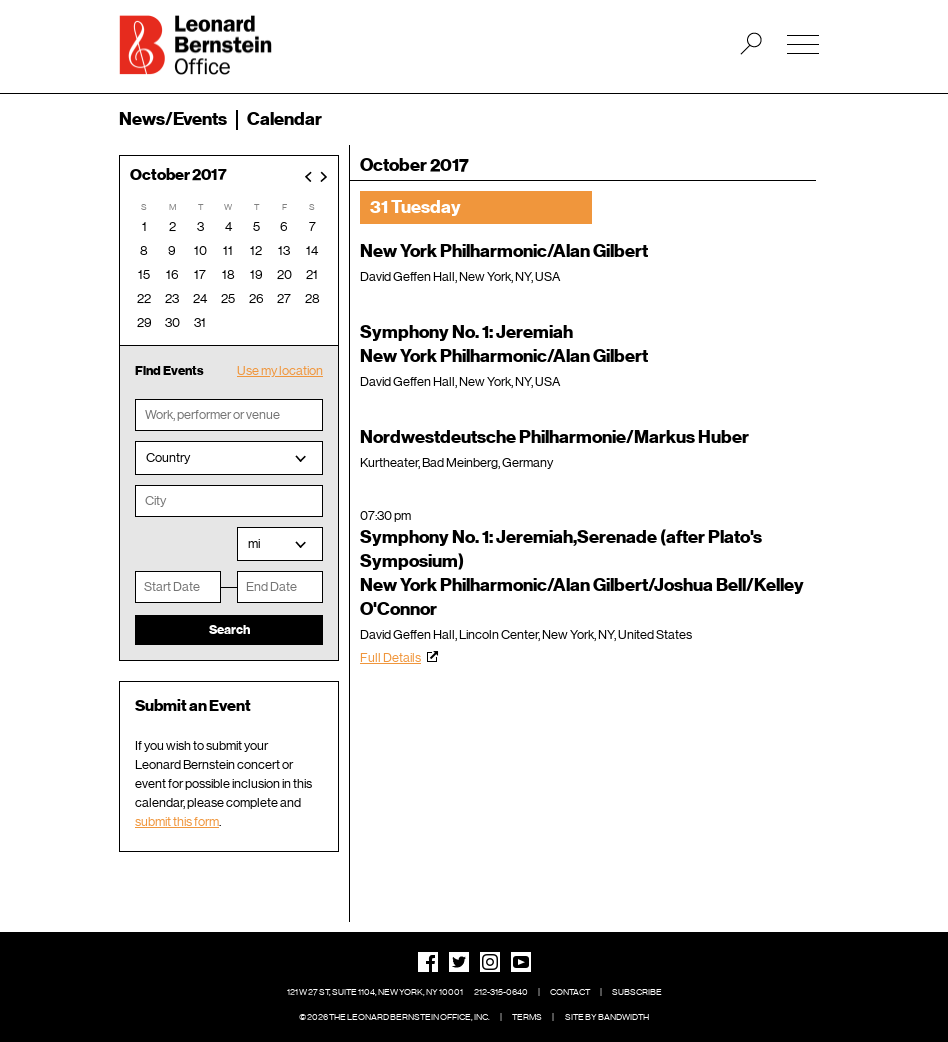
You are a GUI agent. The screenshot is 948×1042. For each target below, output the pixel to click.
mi (254, 543)
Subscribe (637, 992)
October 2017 (178, 175)
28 (312, 298)
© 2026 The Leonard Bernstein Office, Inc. (394, 1017)
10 (200, 250)
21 (312, 274)
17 (200, 274)
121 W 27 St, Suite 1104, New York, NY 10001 (375, 992)
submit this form (177, 821)
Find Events (169, 370)
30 (172, 322)
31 (200, 322)
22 (144, 298)
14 (312, 250)
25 (228, 298)
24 (200, 298)
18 (228, 274)
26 (256, 298)
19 (256, 274)
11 (228, 250)
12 (256, 250)
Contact (570, 992)
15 (144, 274)
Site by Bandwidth (607, 1017)
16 (172, 274)
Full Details (390, 657)
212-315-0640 (501, 992)
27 (284, 298)
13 (284, 250)
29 (144, 322)
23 (172, 298)
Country (168, 457)
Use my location (280, 370)
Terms (527, 1017)
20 (284, 274)
